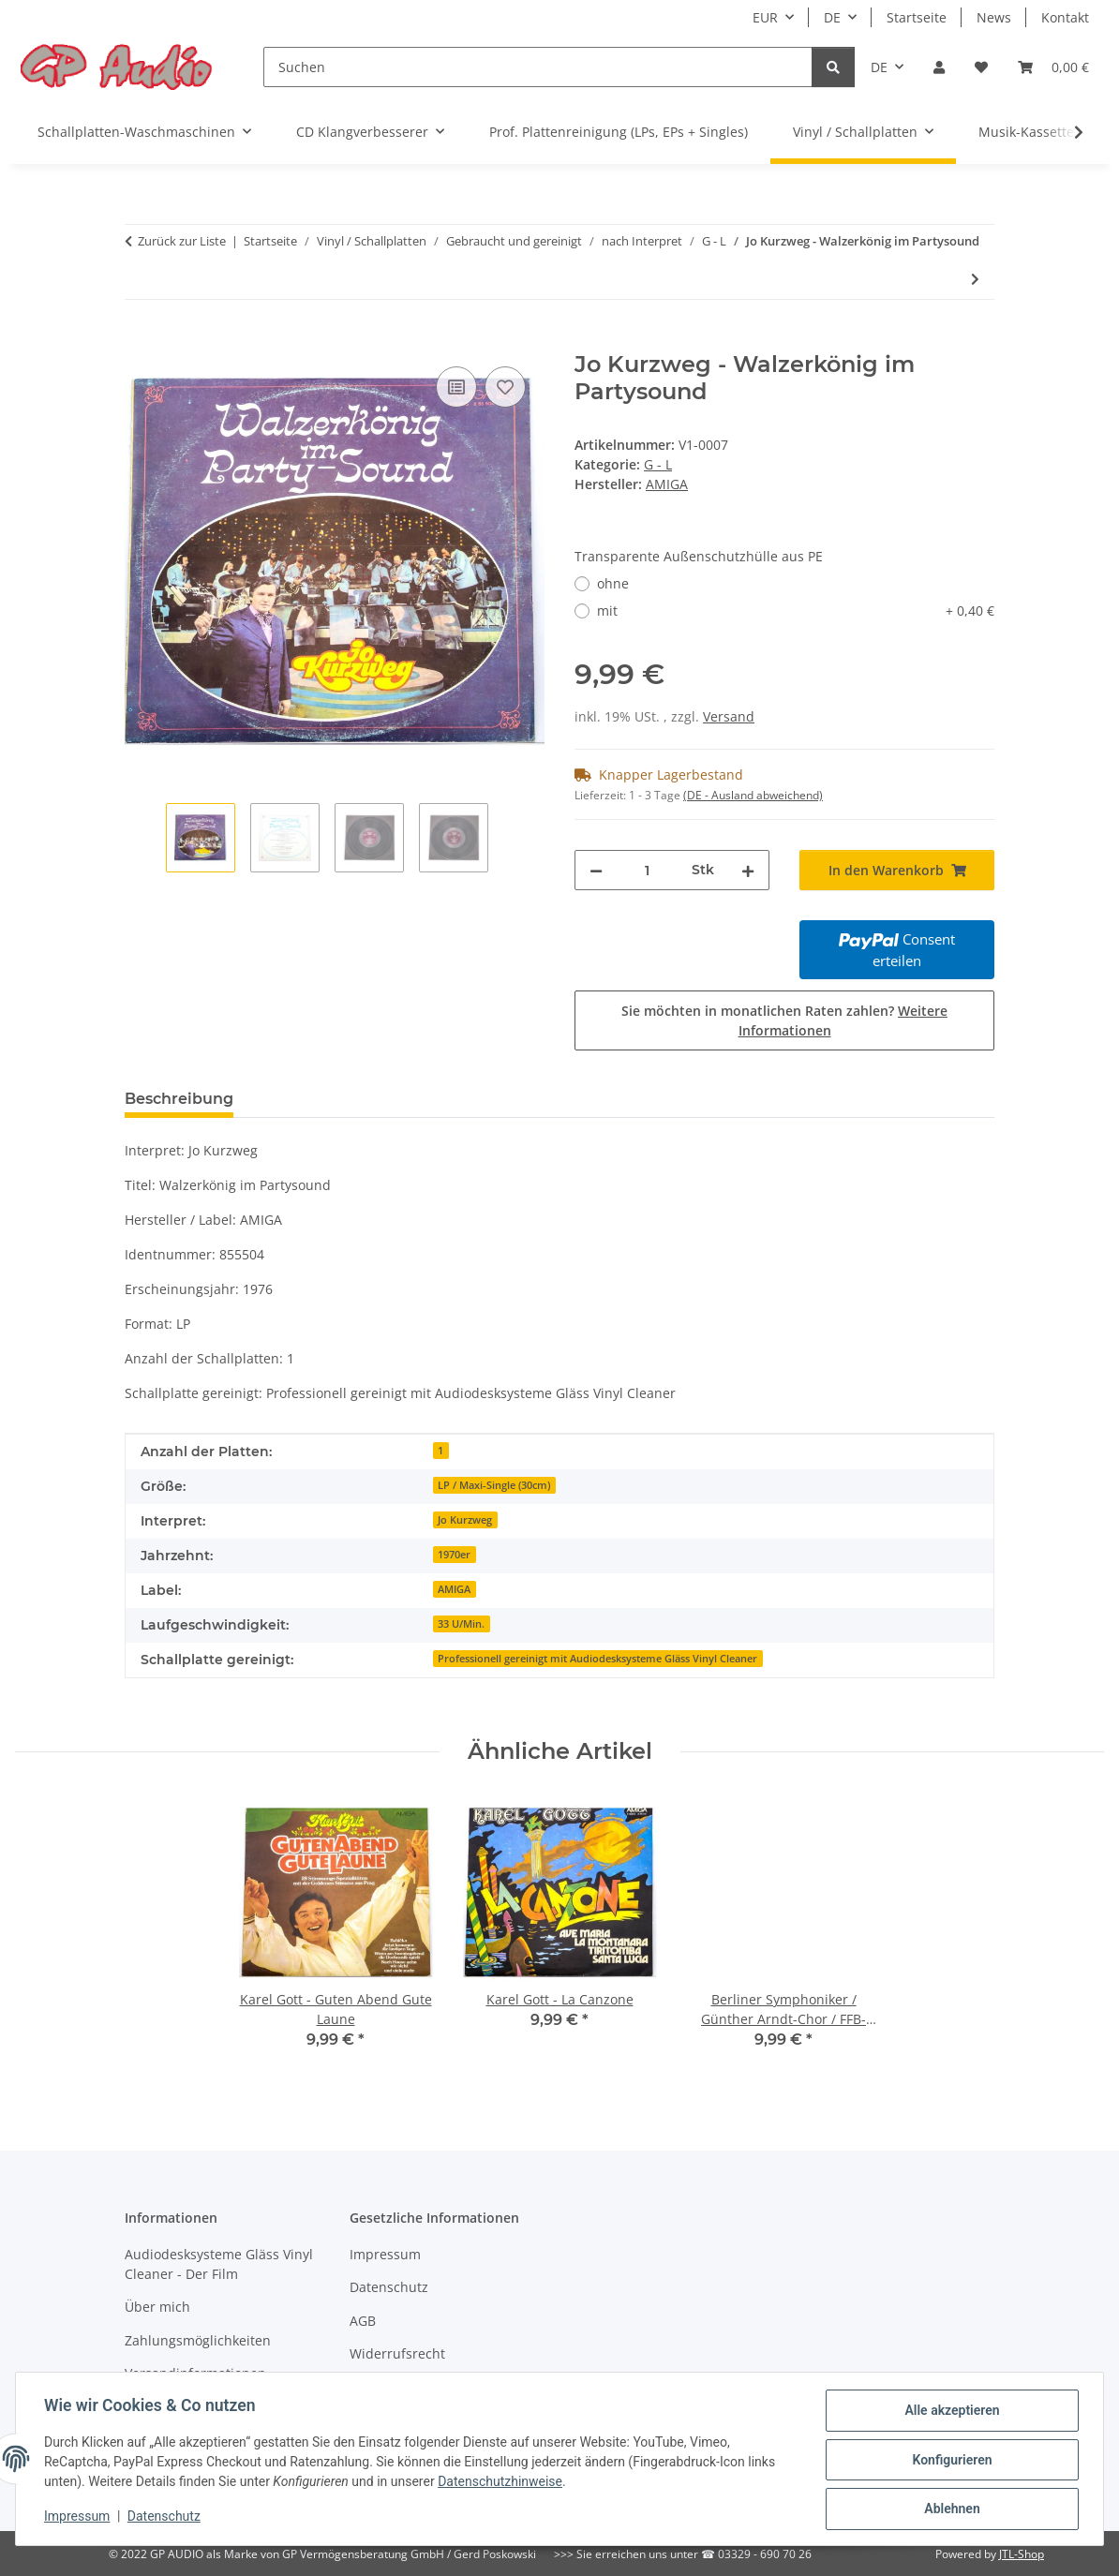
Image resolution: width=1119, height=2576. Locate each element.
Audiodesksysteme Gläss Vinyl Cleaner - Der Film (219, 2264)
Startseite (917, 17)
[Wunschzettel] (981, 67)
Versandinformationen (195, 2373)
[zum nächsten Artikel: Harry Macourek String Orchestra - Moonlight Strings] (975, 279)
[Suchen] (538, 67)
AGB (363, 2321)
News (994, 17)
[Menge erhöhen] (747, 870)
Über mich (157, 2306)
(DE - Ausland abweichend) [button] (753, 795)
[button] (939, 67)
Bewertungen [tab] (317, 1099)
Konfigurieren (950, 2460)
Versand (728, 716)
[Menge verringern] (596, 870)
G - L (658, 464)
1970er (454, 1554)
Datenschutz (165, 2517)
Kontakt (1065, 17)
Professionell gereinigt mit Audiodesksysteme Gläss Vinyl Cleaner (597, 1658)
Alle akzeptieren (950, 2412)
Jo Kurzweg (465, 1519)
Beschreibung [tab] (179, 1099)
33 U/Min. (461, 1623)
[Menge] (647, 870)
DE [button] (832, 17)
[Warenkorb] (1053, 67)
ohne (613, 583)
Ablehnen (949, 2509)
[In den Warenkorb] (140, 341)
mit (795, 610)
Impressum (79, 2517)
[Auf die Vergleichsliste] (456, 387)
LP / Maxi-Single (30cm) (494, 1485)
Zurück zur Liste (182, 240)
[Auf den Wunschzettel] (505, 387)
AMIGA (454, 1589)
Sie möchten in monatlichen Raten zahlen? (784, 1020)
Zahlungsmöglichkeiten (198, 2340)
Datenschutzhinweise (502, 2483)
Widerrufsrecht (397, 2353)
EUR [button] (765, 17)
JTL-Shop (1021, 2554)
